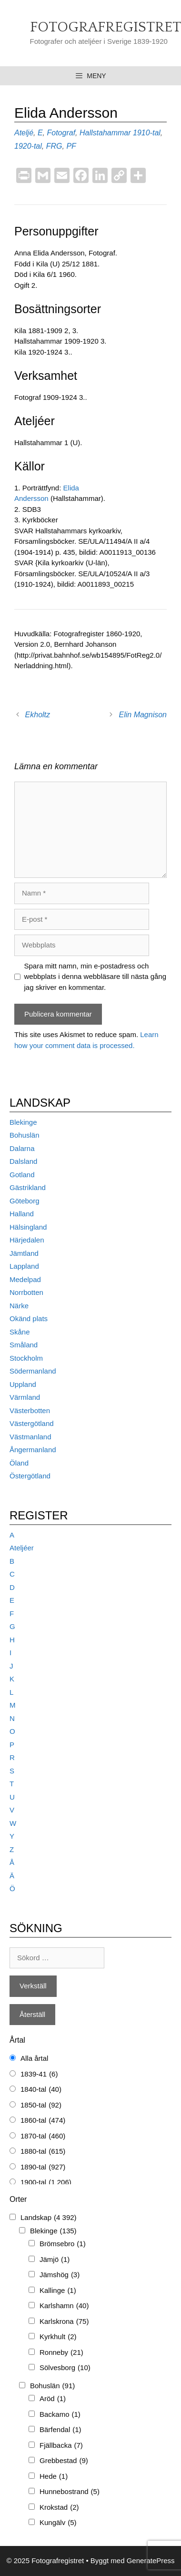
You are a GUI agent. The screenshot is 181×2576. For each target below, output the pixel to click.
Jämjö (55, 2259)
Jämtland (24, 1253)
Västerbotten (30, 1410)
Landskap (48, 2217)
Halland (22, 1214)
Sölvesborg (65, 2367)
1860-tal (42, 2120)
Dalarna (22, 1148)
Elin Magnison (143, 715)
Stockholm (26, 1358)
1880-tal (42, 2151)
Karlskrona (64, 2321)
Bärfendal (60, 2429)
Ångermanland (33, 1450)
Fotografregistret (105, 27)
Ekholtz (37, 715)
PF (71, 146)
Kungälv (58, 2522)
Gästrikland (28, 1187)
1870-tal (42, 2136)
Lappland (24, 1266)
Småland (24, 1345)
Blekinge (23, 1122)
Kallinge (58, 2290)
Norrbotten (26, 1292)
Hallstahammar (105, 133)
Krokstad (59, 2507)
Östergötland (30, 1476)
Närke (19, 1306)
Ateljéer (22, 1548)
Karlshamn (64, 2306)
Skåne (20, 1332)
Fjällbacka (61, 2445)
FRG (54, 146)
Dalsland (23, 1161)
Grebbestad (64, 2460)
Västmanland (30, 1437)
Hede (54, 2476)
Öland (19, 1463)
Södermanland (33, 1371)
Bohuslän (25, 1135)
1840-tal (40, 2089)
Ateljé (23, 133)
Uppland (23, 1384)
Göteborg (25, 1201)
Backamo (60, 2414)
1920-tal (28, 146)
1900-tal (45, 2182)
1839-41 (39, 2074)
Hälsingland (28, 1227)
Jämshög (60, 2275)
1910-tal (147, 133)
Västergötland (32, 1423)
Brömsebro (63, 2244)
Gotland (22, 1175)
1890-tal (42, 2167)
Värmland (25, 1397)
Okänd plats (29, 1318)
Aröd (53, 2398)
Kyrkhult (58, 2337)
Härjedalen (27, 1240)
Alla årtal (34, 2058)
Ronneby (61, 2352)
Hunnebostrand (70, 2491)
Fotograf (61, 133)
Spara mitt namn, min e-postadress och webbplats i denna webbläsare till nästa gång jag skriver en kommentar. (95, 976)
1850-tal (40, 2105)
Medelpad (25, 1279)
